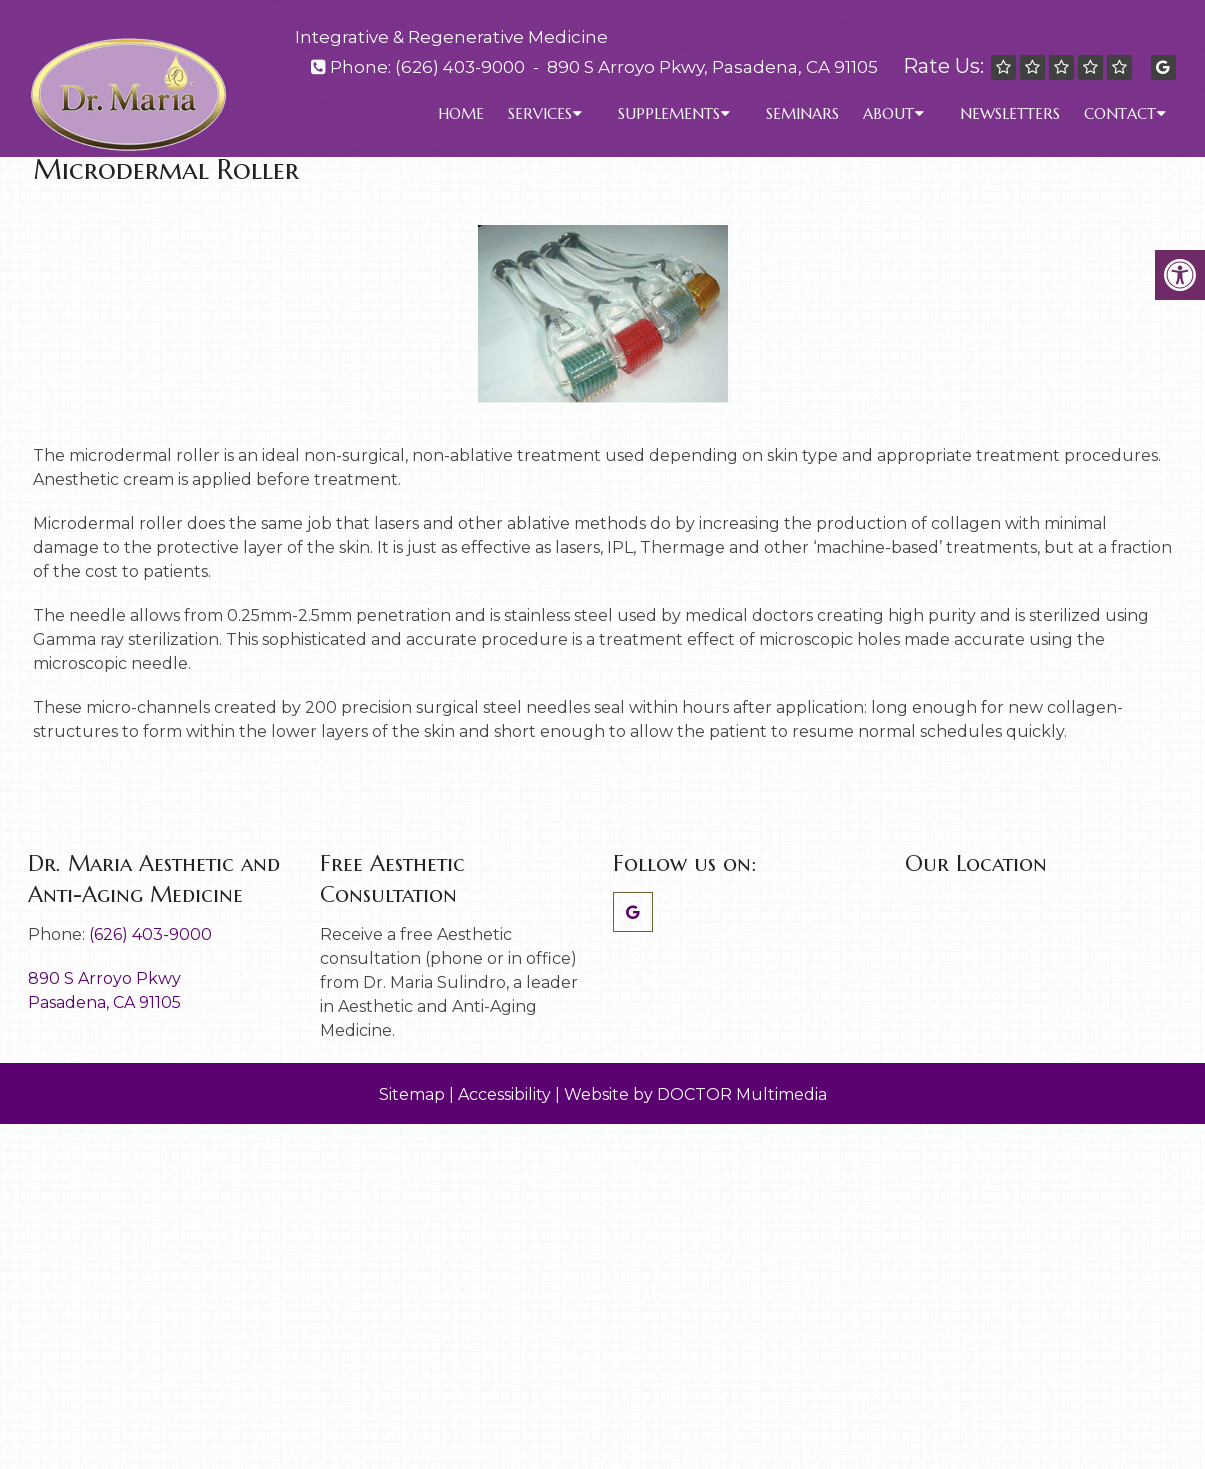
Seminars (802, 113)
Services (540, 113)
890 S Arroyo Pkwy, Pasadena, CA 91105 (712, 67)
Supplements (669, 113)
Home (461, 113)
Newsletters (1010, 113)
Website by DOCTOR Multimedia (695, 1094)
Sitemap (412, 1094)
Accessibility (504, 1094)
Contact (1120, 113)
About (888, 113)
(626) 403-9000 (460, 67)
